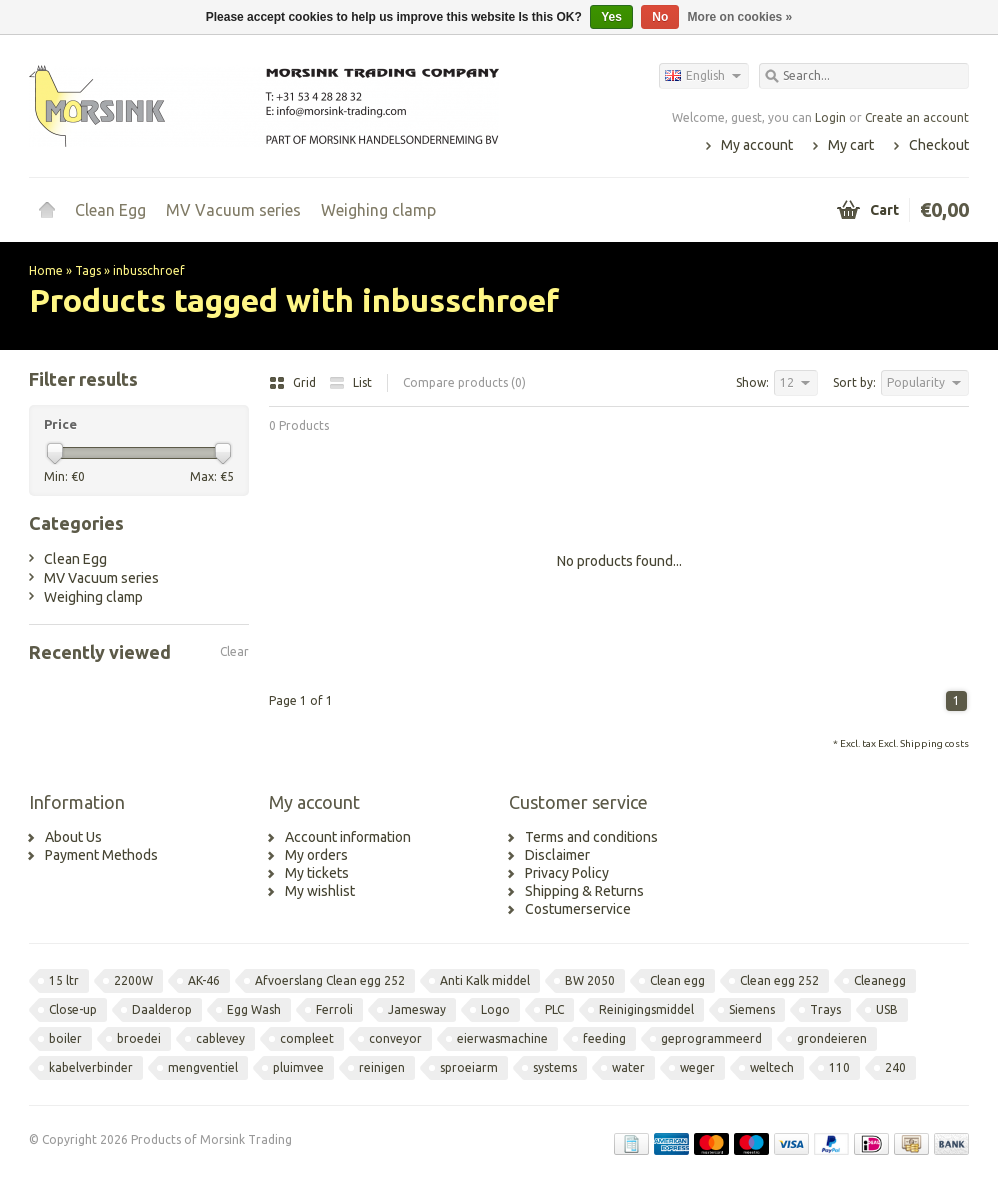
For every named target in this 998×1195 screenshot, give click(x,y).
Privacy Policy (567, 873)
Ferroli (334, 1009)
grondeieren (832, 1038)
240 (895, 1067)
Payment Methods (101, 855)
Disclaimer (557, 855)
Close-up (73, 1009)
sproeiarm (469, 1067)
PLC (554, 1009)
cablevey (220, 1038)
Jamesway (417, 1009)
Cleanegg (880, 980)
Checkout (939, 145)
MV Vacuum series (233, 210)
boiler (65, 1038)
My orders (316, 855)
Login (830, 117)
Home (47, 210)
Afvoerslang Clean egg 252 (330, 980)
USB (887, 1009)
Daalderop (162, 1009)
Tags (88, 270)
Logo (495, 1009)
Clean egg (677, 980)
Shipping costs (934, 743)
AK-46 (204, 980)
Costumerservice (578, 909)
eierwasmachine (502, 1038)
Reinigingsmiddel (646, 1009)
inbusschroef (149, 270)
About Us (73, 837)
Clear (234, 651)
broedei (139, 1038)
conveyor (395, 1038)
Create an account (917, 117)
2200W (133, 980)
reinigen (382, 1067)
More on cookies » (740, 17)
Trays (825, 1009)
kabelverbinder (91, 1067)
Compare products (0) (464, 382)
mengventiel (203, 1067)
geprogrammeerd (711, 1038)
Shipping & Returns (584, 891)
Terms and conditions (591, 837)
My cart (851, 145)
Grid (294, 382)
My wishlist (320, 891)
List (350, 382)
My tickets (317, 873)
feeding (604, 1038)
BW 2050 (590, 980)
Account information (348, 837)
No (660, 17)
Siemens (752, 1009)
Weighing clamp (378, 210)
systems (555, 1067)
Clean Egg (110, 210)
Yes (611, 17)
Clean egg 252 (779, 980)
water (628, 1067)
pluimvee (298, 1067)
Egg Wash (254, 1009)
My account (757, 145)
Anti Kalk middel (485, 980)
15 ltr (64, 980)
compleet (307, 1038)
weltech (772, 1067)
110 (839, 1067)
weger (697, 1067)
